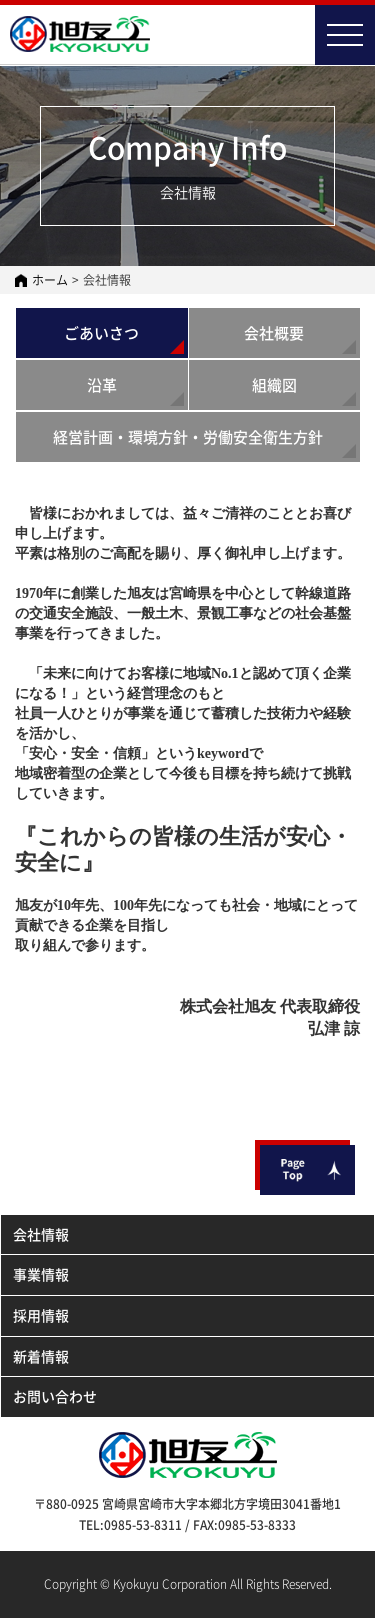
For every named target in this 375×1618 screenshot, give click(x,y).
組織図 (274, 385)
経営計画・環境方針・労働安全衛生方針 (188, 437)
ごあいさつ (101, 333)
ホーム (50, 280)
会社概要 (274, 333)
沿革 (102, 385)
